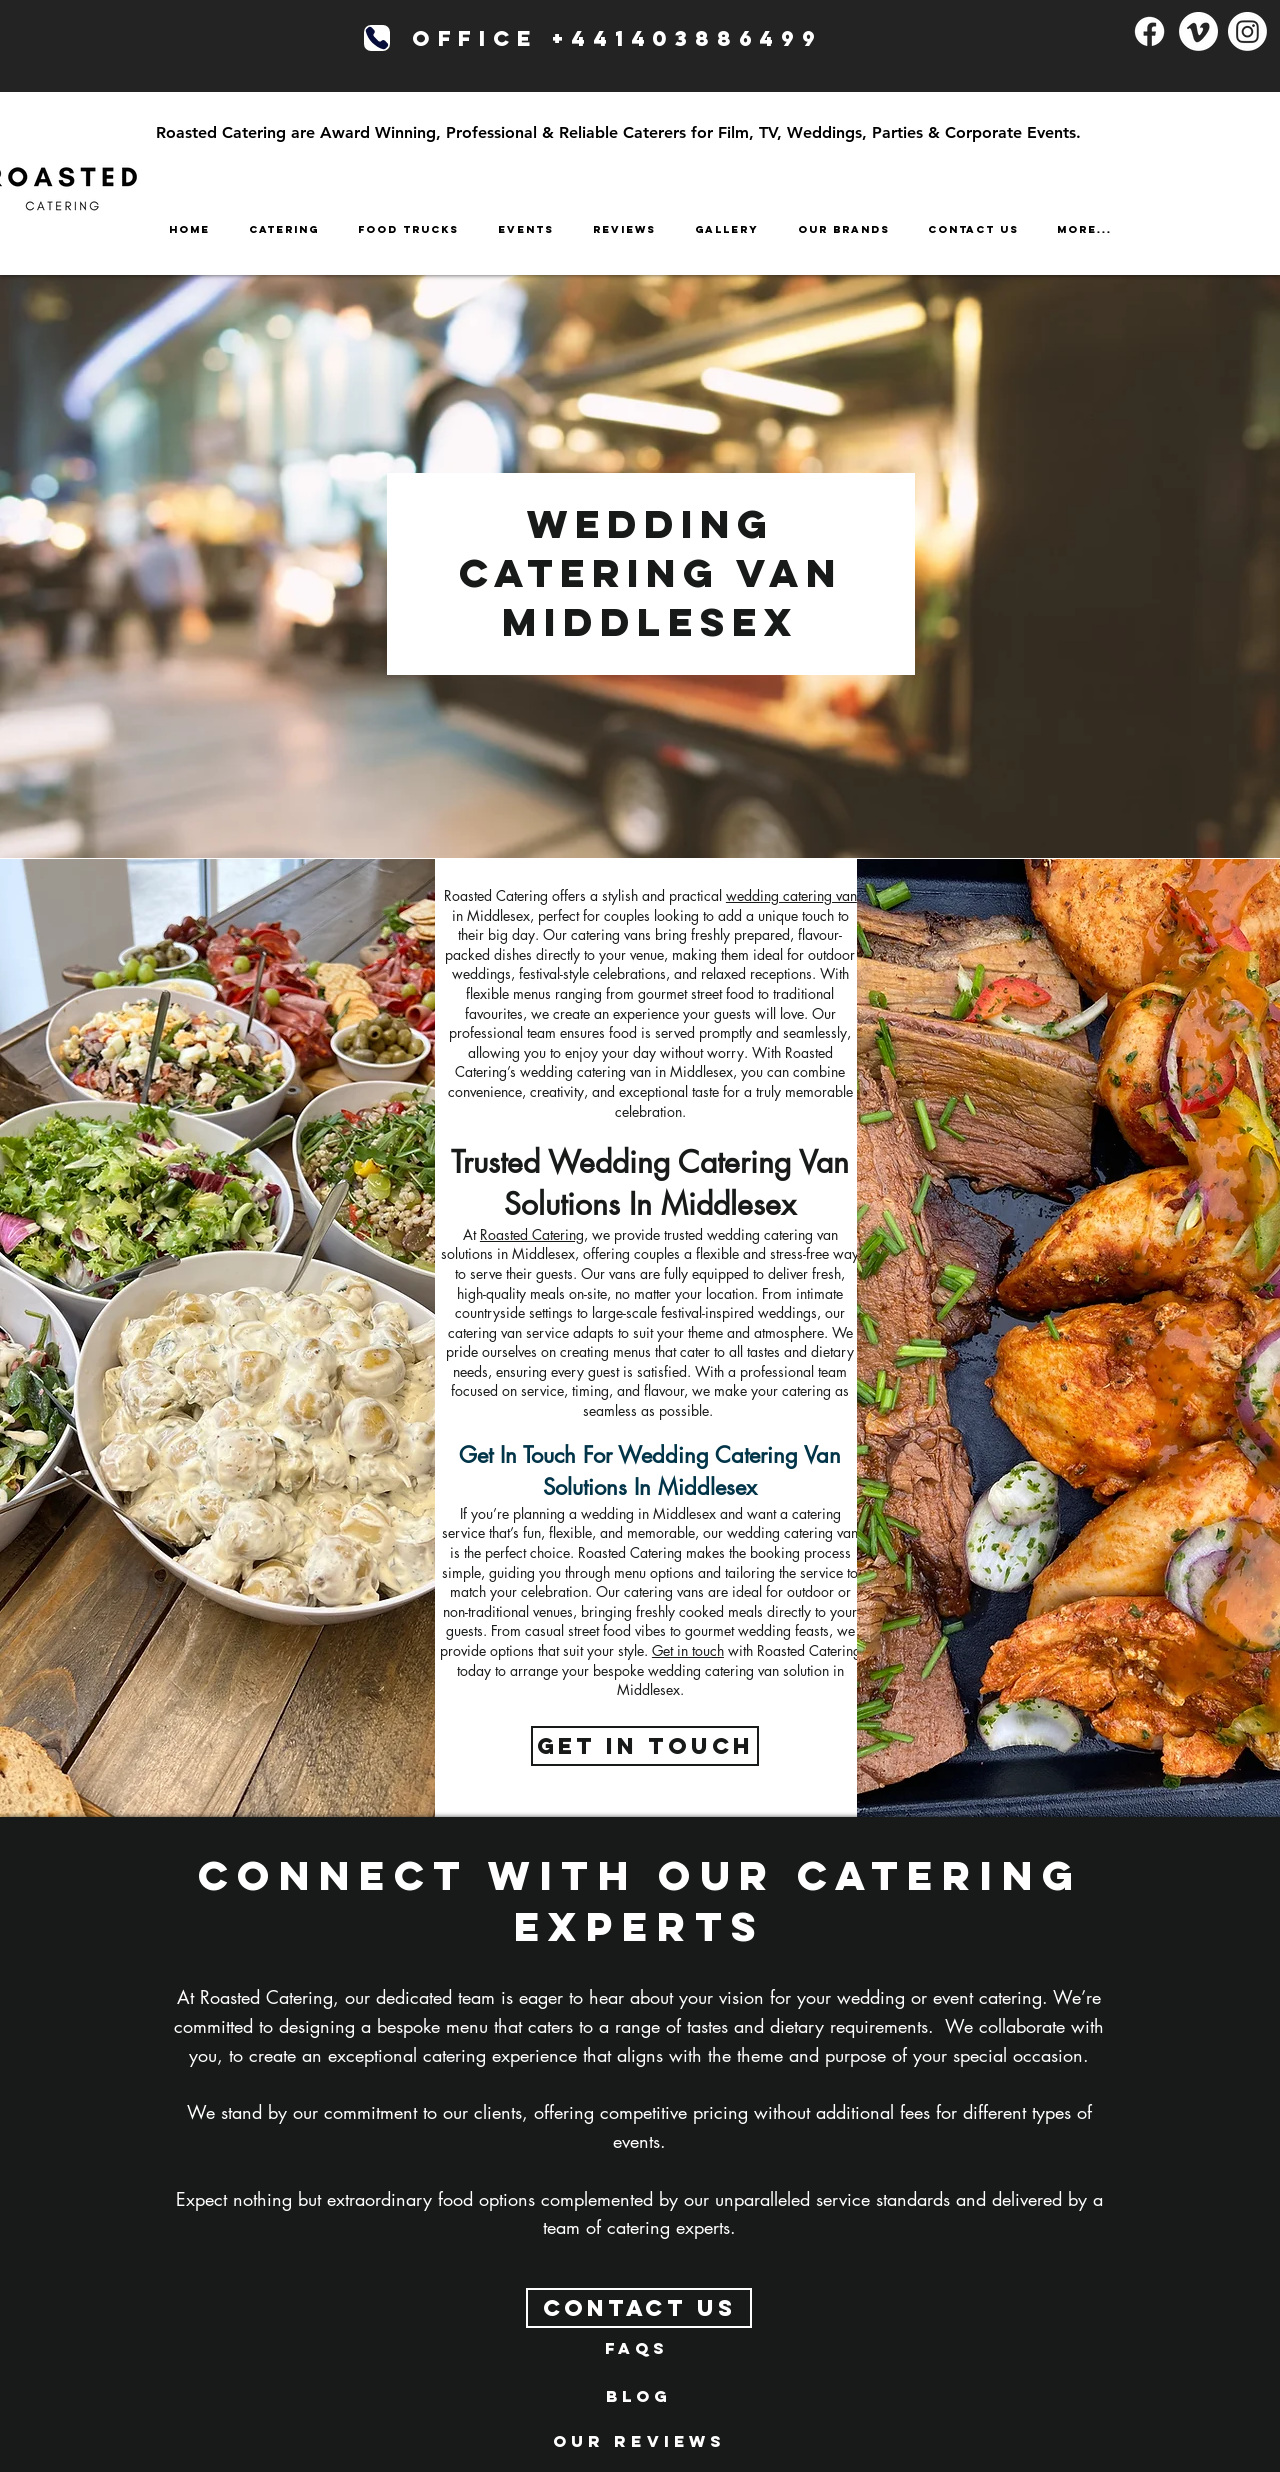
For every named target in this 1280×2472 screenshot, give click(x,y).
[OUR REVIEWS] (639, 2441)
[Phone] (377, 38)
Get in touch (688, 1650)
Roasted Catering (532, 1234)
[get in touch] (645, 1746)
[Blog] (639, 2396)
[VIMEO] (1198, 31)
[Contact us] (639, 2308)
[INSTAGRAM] (1247, 31)
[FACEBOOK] (1149, 31)
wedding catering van (791, 895)
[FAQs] (637, 2348)
